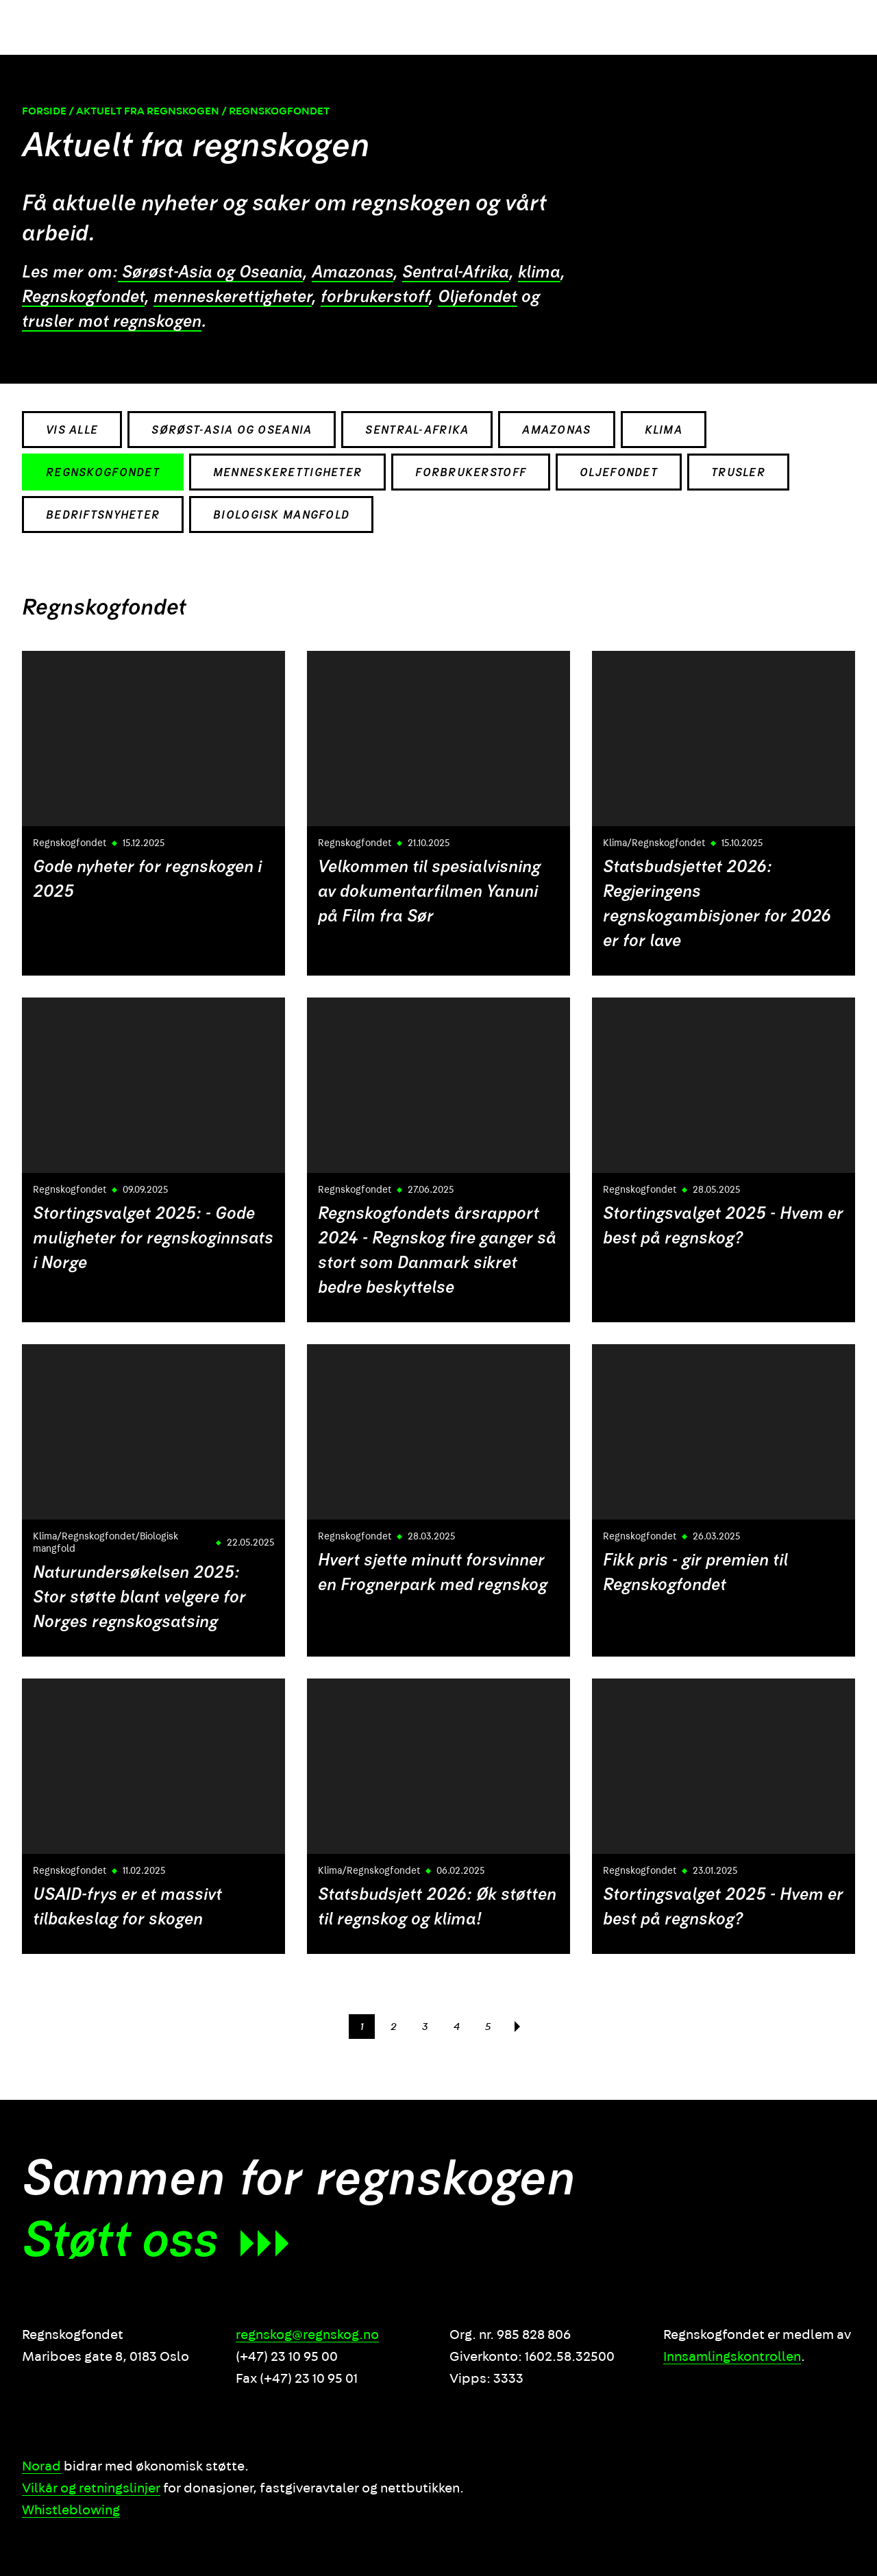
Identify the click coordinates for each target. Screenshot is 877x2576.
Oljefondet (477, 297)
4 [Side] (457, 2026)
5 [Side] (488, 2026)
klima (539, 272)
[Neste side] (517, 2026)
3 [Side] (425, 2026)
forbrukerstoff (375, 297)
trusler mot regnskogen (111, 322)
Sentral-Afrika (455, 272)
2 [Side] (394, 2026)
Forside (44, 112)
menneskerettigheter (232, 297)
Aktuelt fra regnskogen (147, 112)
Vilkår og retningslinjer (91, 2488)
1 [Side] (362, 2026)
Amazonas (352, 272)
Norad (41, 2466)
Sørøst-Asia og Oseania (210, 272)
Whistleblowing (71, 2510)
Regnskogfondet (83, 297)
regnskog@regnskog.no (307, 2335)
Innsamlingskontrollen (732, 2357)
